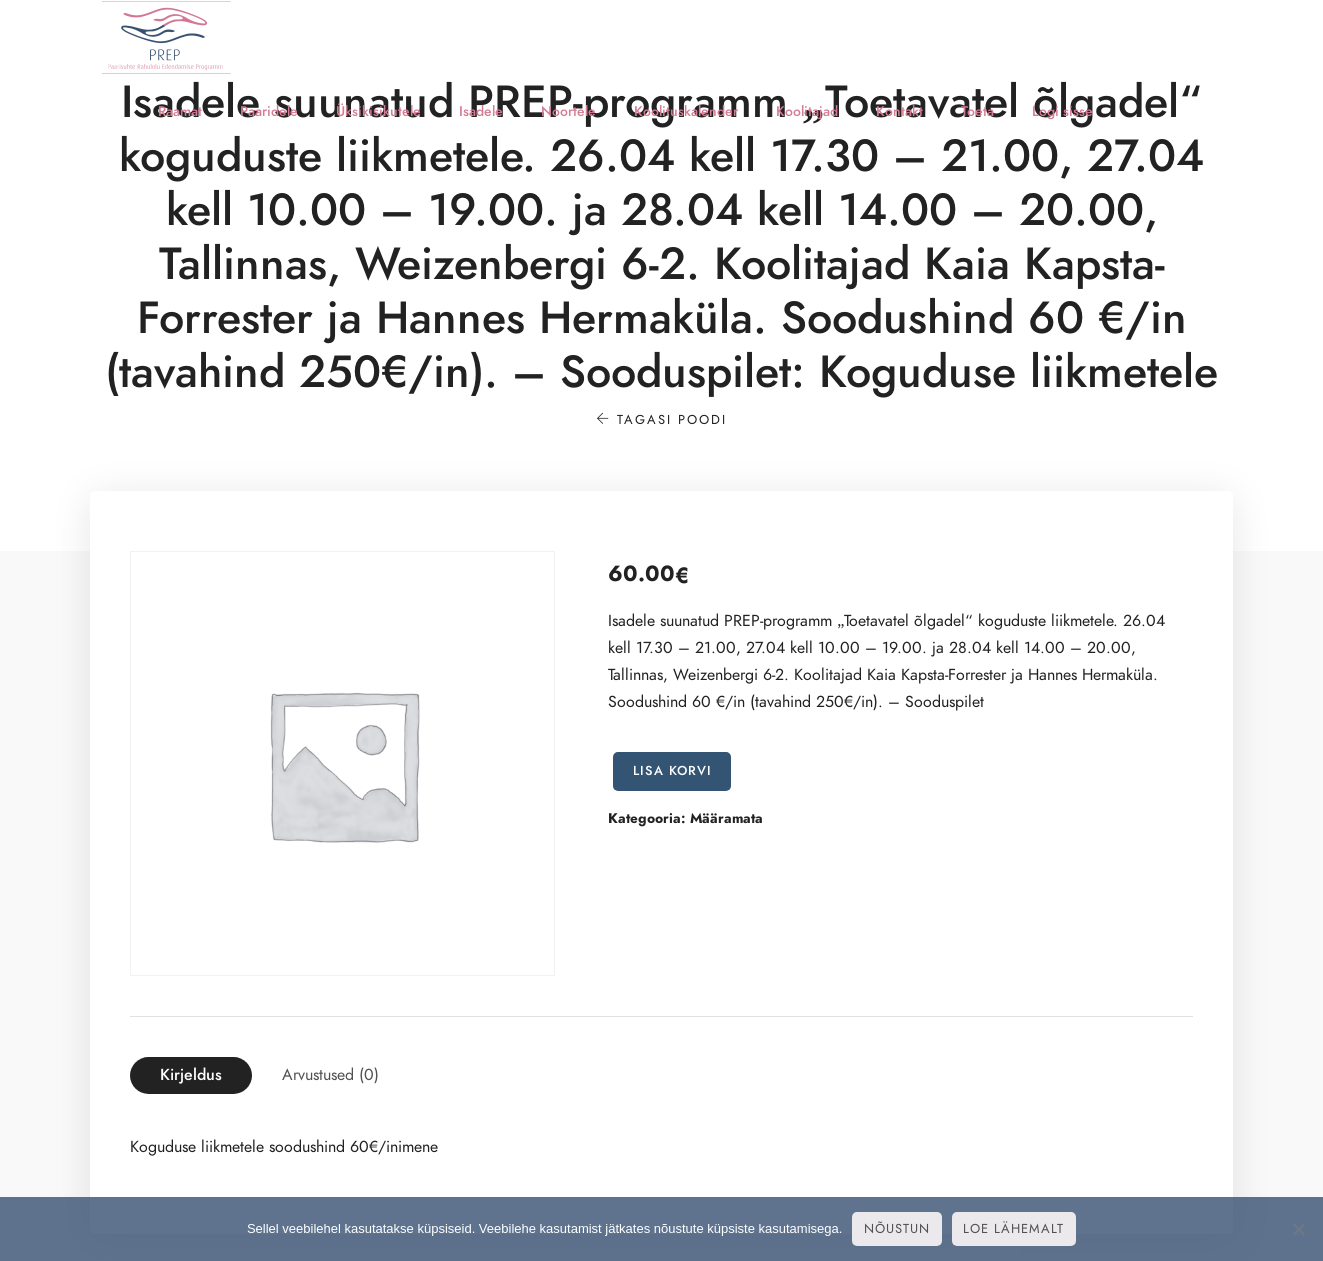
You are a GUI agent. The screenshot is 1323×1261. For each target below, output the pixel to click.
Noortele (568, 111)
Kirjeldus (191, 1075)
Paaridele (269, 111)
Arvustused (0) (330, 1075)
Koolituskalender (686, 111)
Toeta (977, 111)
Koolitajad (807, 111)
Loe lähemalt (1013, 1229)
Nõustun (897, 1229)
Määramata (726, 818)
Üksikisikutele (378, 111)
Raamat (180, 111)
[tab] (191, 1075)
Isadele (481, 111)
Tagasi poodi (661, 420)
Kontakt (899, 111)
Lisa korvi (672, 771)
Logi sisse (1062, 111)
